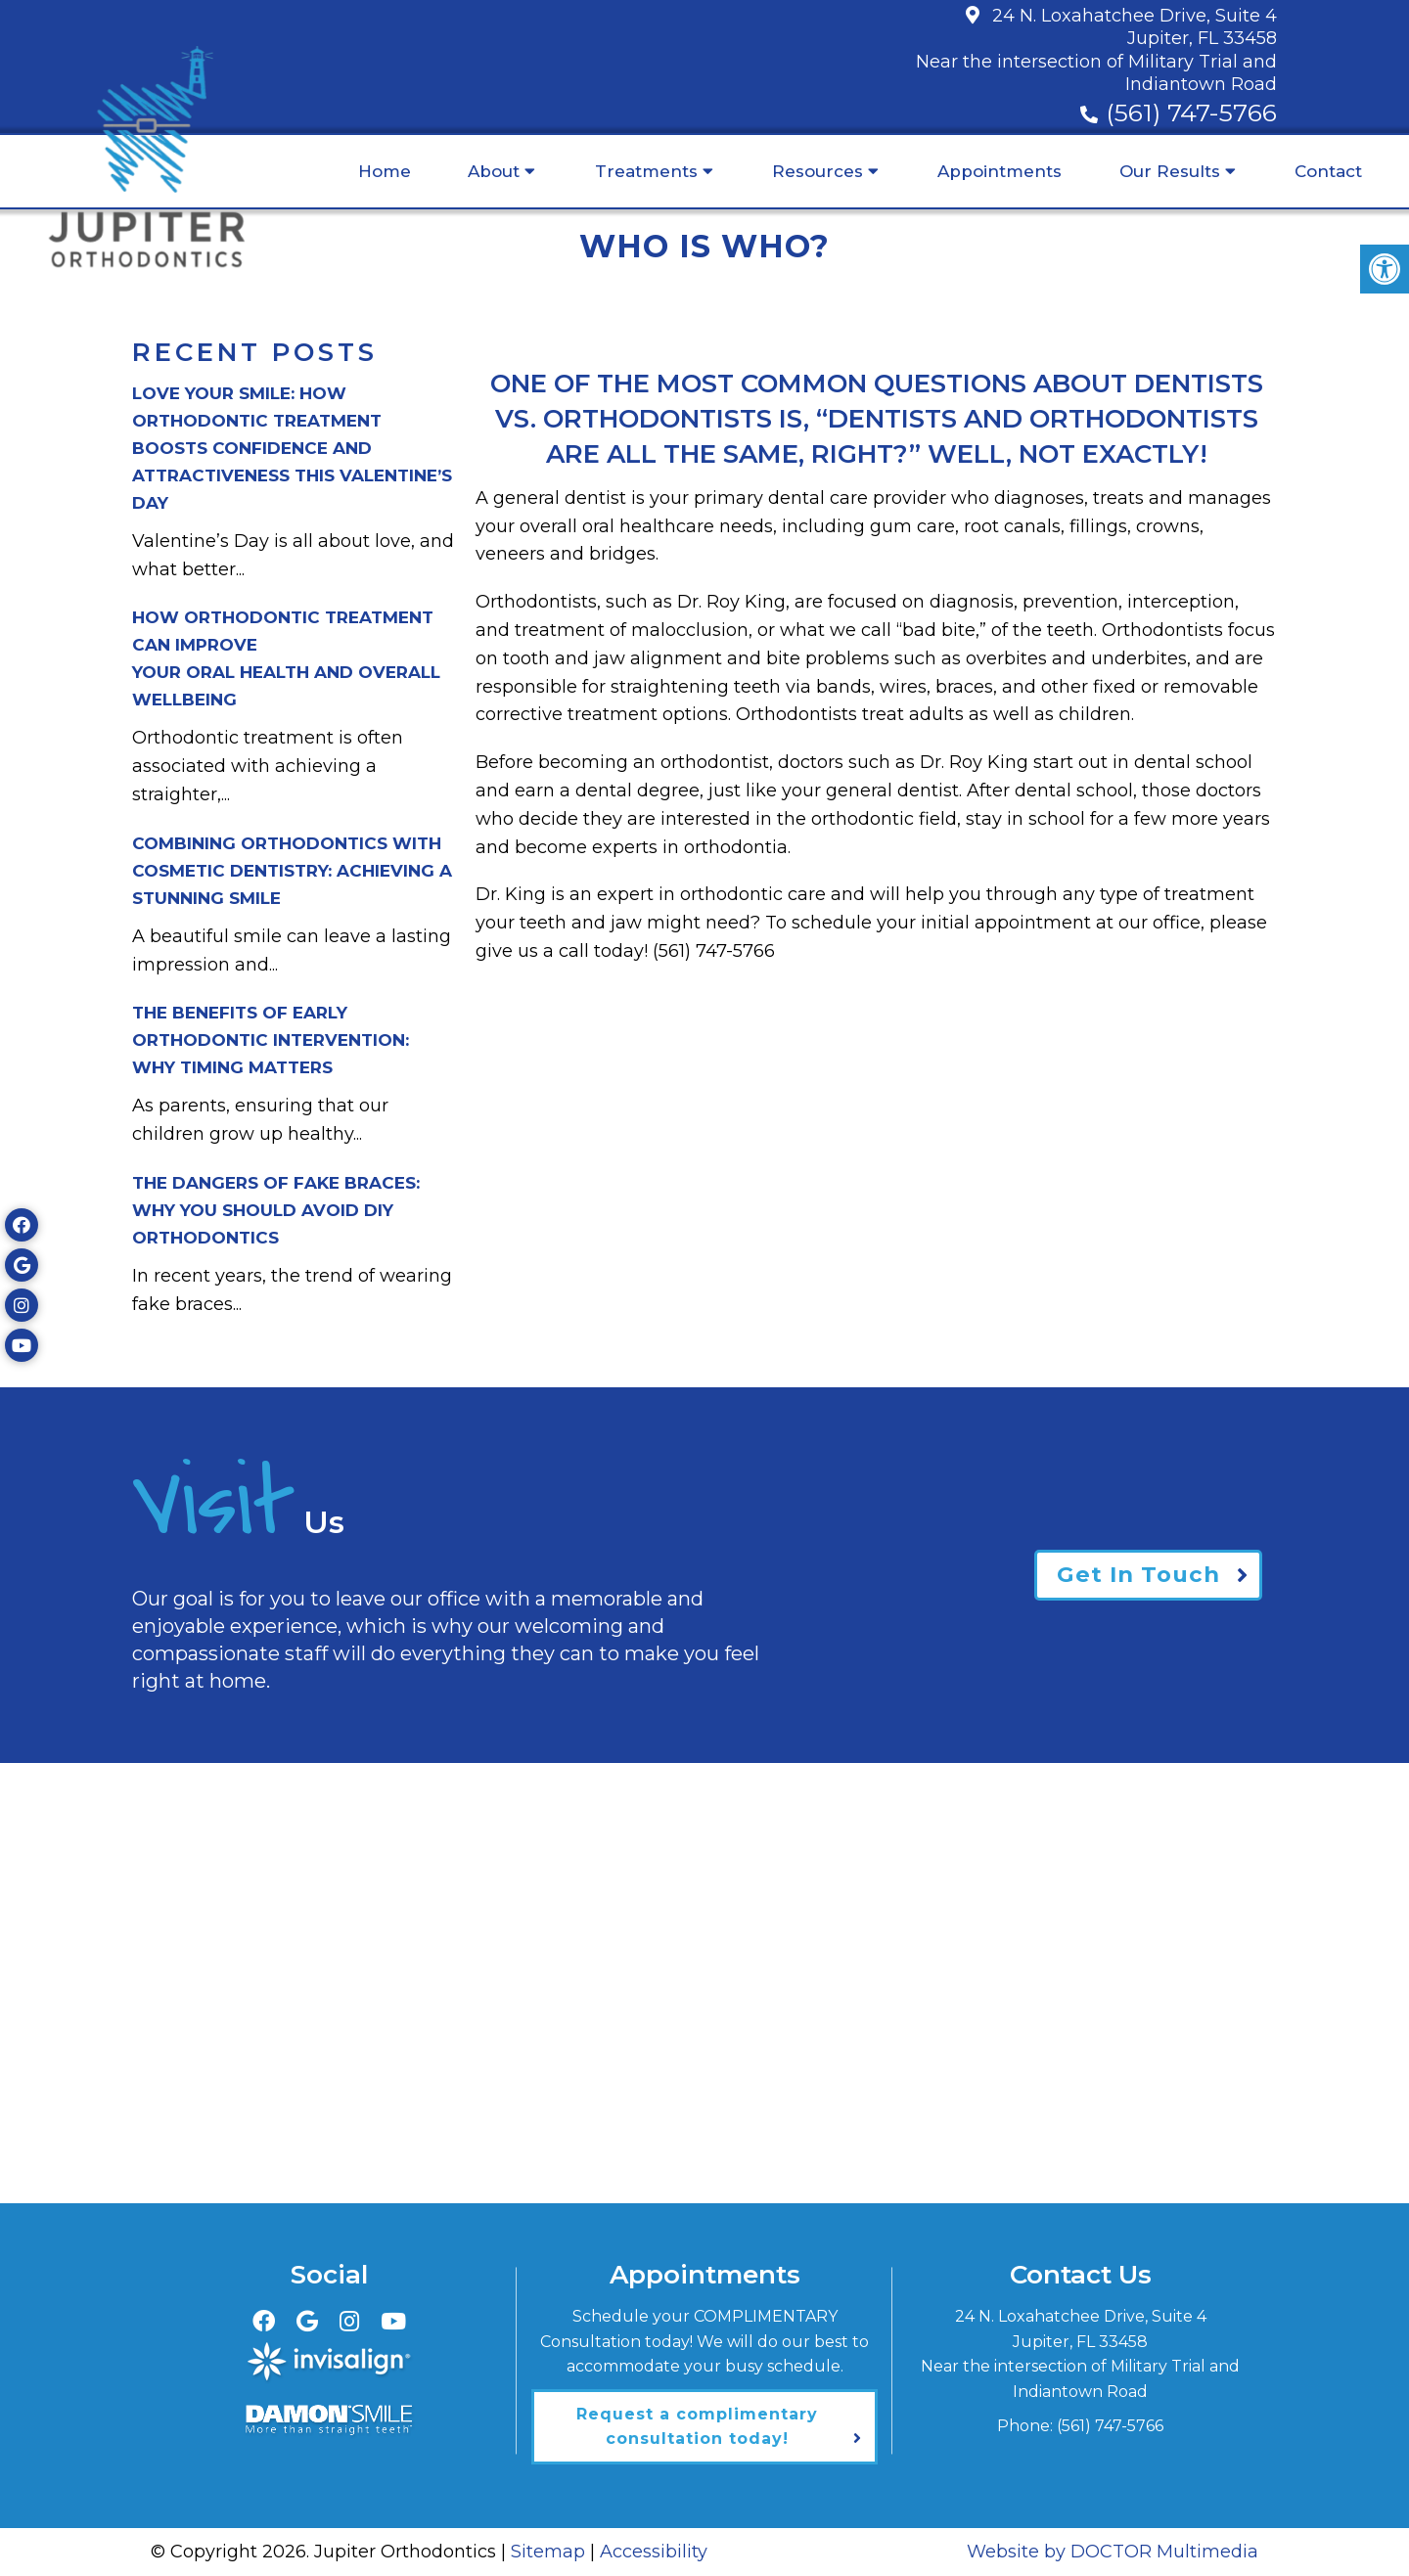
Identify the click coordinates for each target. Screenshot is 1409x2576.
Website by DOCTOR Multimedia (1112, 2551)
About (494, 171)
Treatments (646, 171)
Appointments (999, 171)
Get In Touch (1137, 1574)
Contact (1328, 171)
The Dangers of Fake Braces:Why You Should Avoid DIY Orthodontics (276, 1210)
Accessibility (653, 2551)
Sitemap (548, 2551)
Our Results (1169, 171)
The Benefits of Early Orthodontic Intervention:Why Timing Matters (270, 1040)
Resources (817, 171)
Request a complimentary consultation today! (697, 2427)
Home (384, 171)
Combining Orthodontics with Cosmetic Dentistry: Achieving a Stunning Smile (292, 871)
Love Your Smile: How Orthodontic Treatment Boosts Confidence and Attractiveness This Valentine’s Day (292, 448)
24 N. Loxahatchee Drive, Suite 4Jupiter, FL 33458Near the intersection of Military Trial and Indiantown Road (1096, 50)
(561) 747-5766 (1191, 112)
